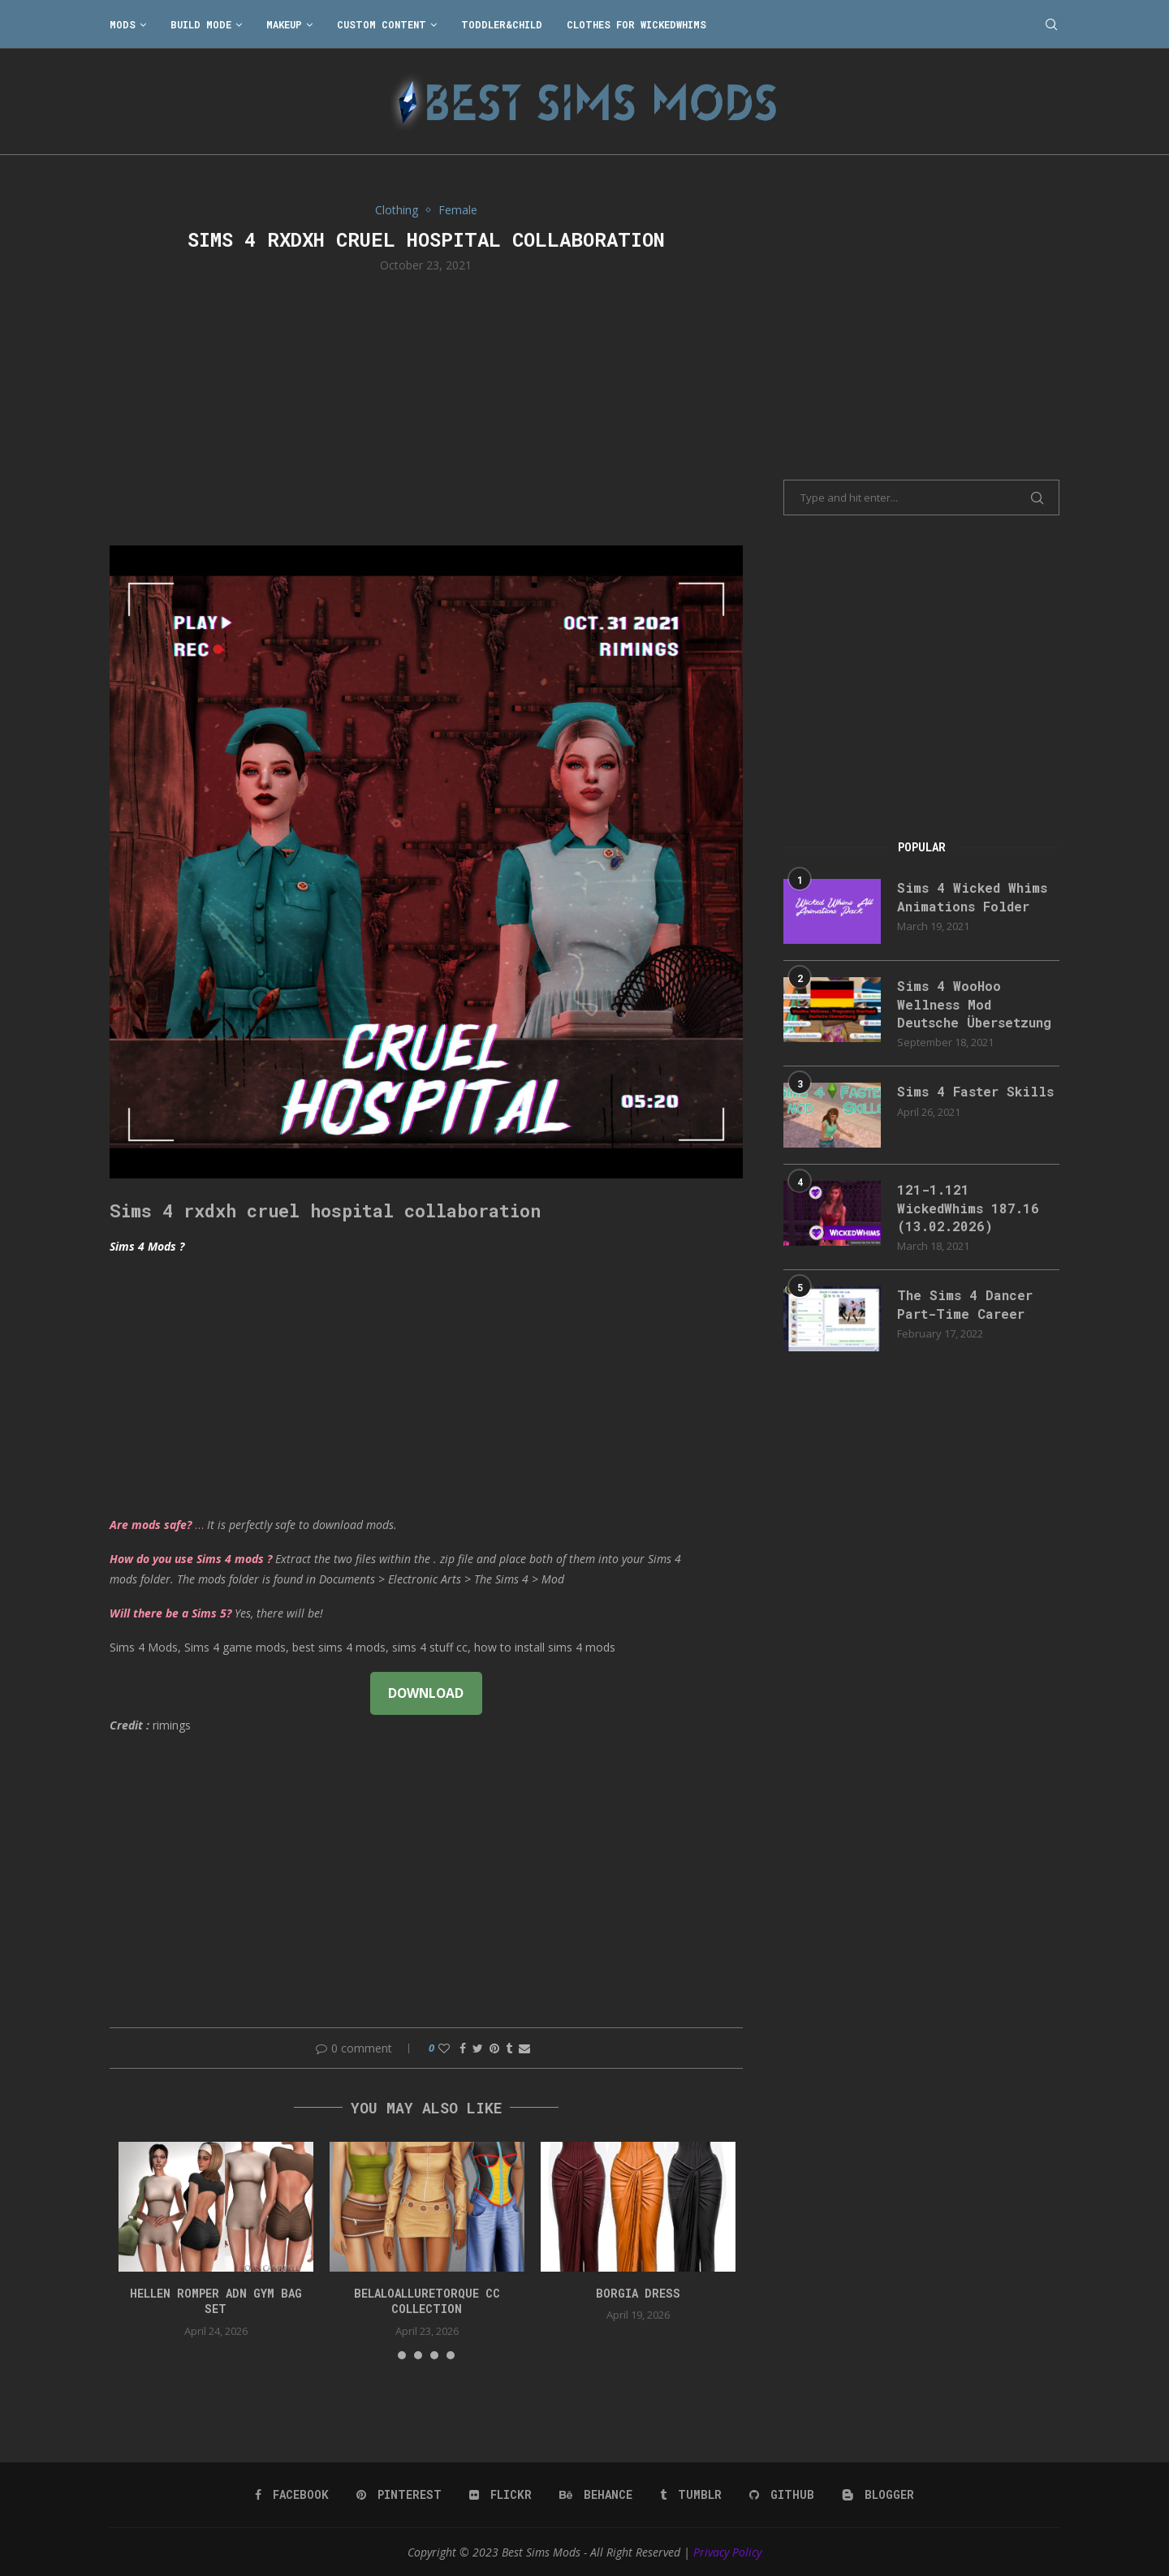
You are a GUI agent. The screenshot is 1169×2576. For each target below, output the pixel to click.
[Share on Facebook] (462, 2048)
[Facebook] (292, 2495)
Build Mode (200, 24)
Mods (123, 24)
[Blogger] (878, 2495)
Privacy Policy (727, 2552)
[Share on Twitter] (477, 2048)
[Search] (1051, 24)
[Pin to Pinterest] (494, 2048)
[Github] (781, 2495)
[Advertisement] (426, 407)
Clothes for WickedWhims (636, 24)
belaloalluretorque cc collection (427, 2301)
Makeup (284, 24)
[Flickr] (500, 2495)
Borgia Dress (638, 2293)
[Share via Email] (524, 2048)
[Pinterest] (399, 2495)
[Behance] (595, 2495)
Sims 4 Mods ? (147, 1246)
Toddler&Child (501, 24)
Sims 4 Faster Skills (975, 1091)
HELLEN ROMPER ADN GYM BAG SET (216, 2301)
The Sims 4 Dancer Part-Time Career (965, 1303)
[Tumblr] (691, 2495)
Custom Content (381, 24)
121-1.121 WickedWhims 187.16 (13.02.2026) (968, 1207)
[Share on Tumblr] (509, 2048)
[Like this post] (444, 2048)
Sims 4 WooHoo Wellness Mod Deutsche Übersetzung (974, 1004)
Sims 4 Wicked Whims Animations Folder (972, 896)
